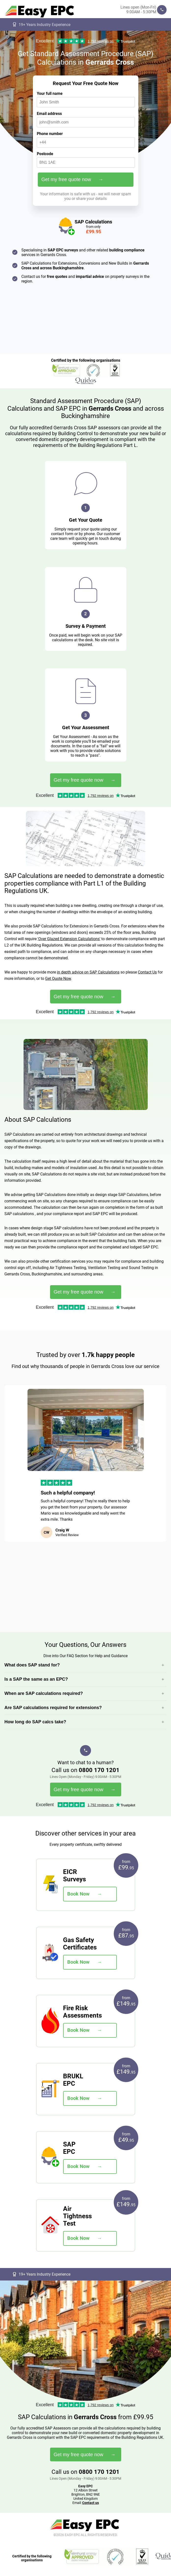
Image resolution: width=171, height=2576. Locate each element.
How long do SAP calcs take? (35, 1721)
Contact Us (147, 972)
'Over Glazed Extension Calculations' (69, 939)
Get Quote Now (58, 978)
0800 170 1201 (99, 1770)
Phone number (50, 133)
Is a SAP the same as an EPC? (36, 1679)
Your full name (50, 93)
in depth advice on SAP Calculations (88, 972)
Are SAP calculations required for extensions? (53, 1707)
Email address (49, 113)
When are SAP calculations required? (43, 1693)
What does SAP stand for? (32, 1665)
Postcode (45, 153)
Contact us (90, 2503)
